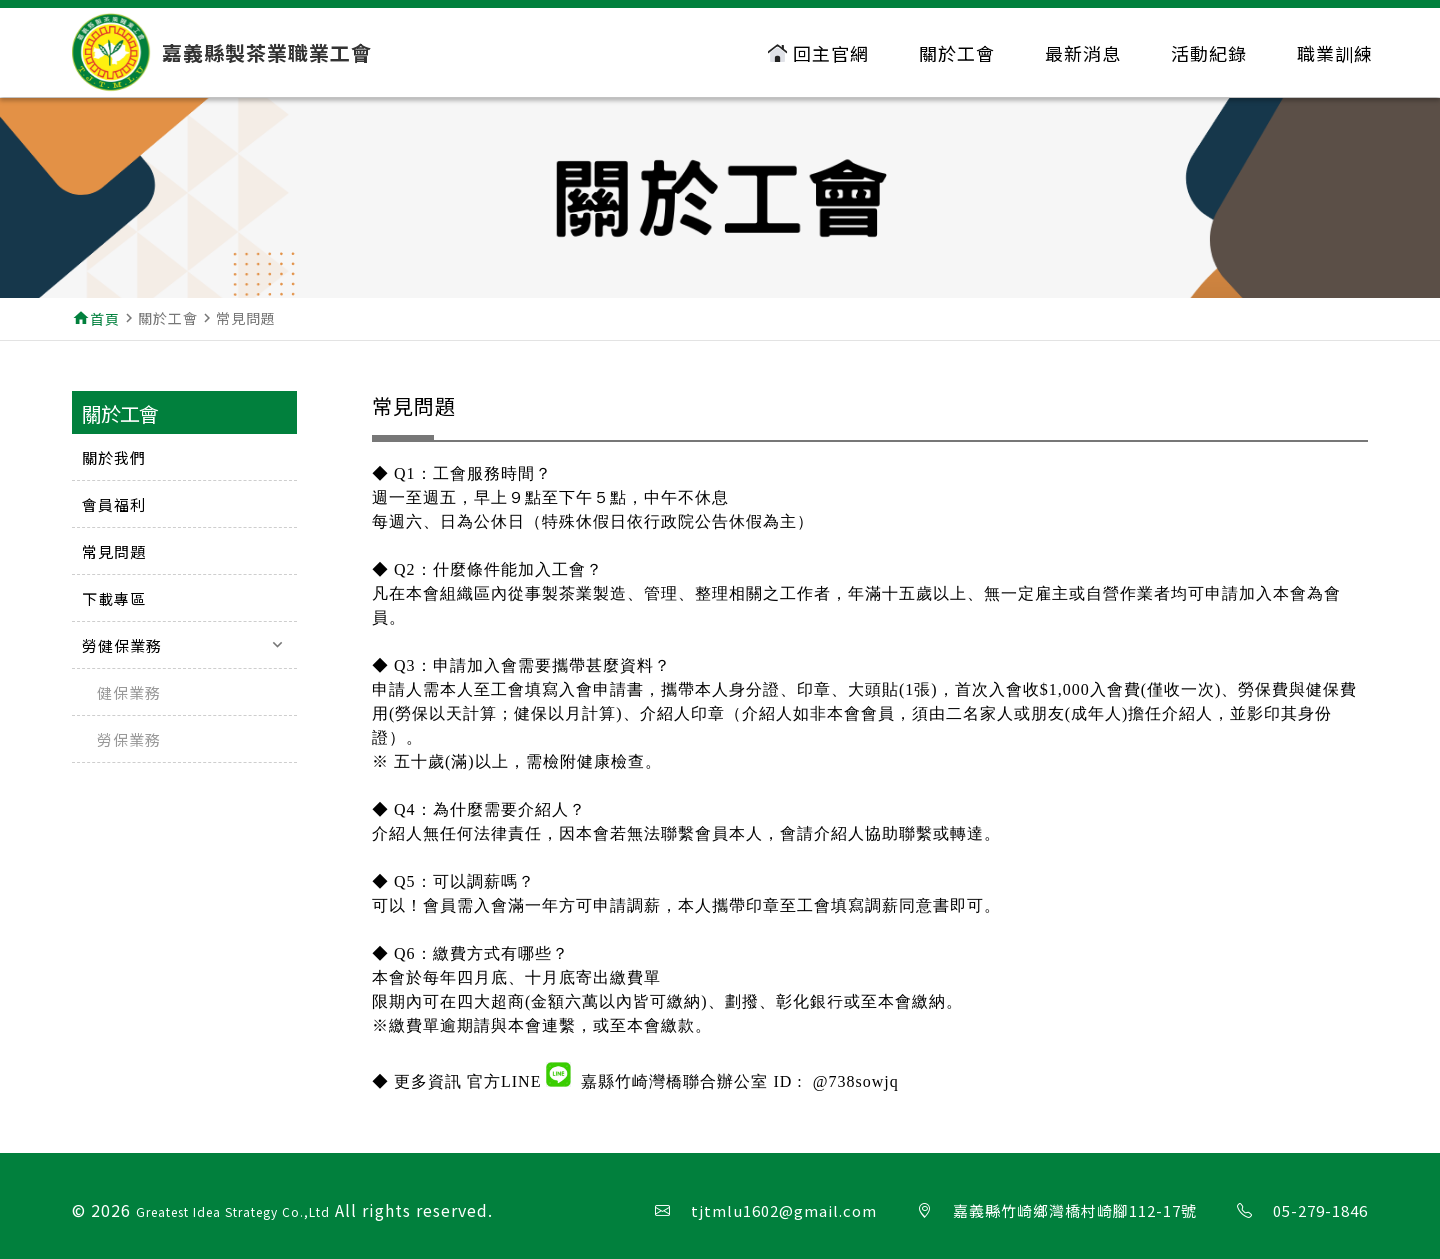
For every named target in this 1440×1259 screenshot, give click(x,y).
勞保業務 (129, 739)
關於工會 (957, 53)
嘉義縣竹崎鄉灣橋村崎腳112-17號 (1075, 1210)
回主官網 (818, 53)
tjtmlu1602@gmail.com (784, 1210)
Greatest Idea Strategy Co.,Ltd (233, 1211)
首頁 (105, 319)
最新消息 (1083, 53)
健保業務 (129, 692)
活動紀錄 (1209, 53)
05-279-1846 (1320, 1210)
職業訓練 (1335, 53)
